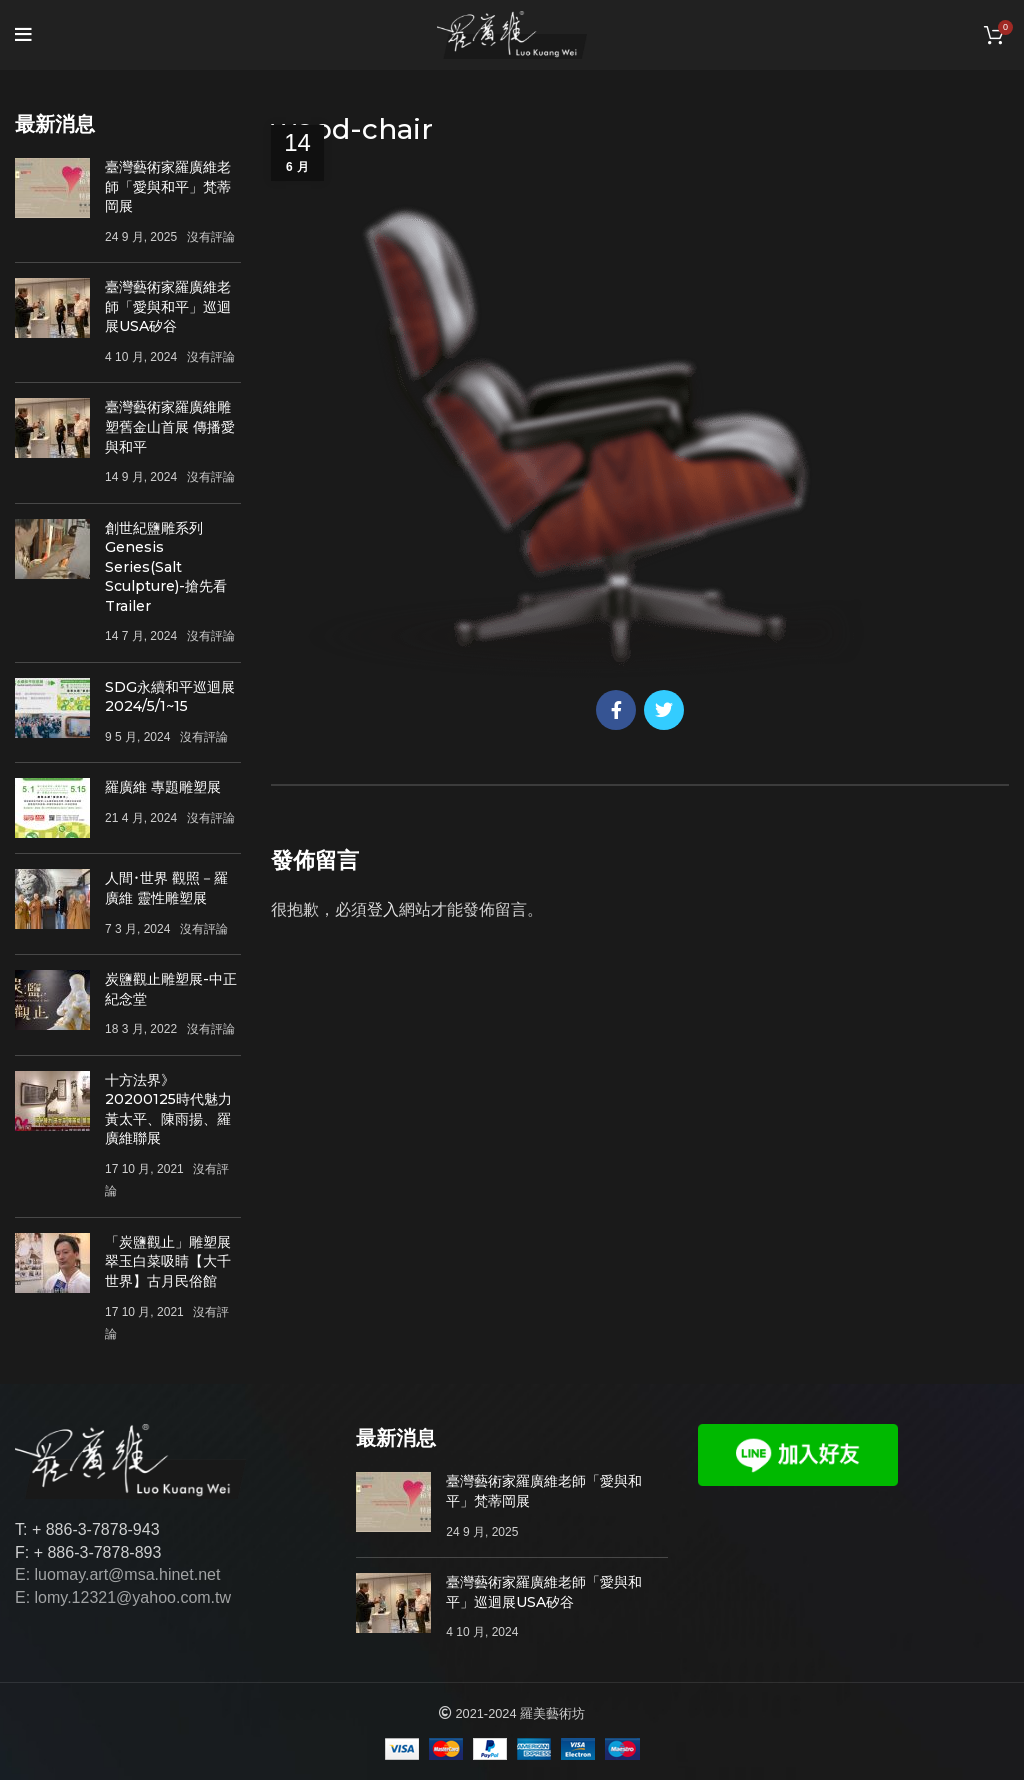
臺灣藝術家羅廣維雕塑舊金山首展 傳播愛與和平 (170, 426)
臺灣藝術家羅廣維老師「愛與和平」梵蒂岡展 (168, 186)
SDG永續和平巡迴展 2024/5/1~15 (170, 697)
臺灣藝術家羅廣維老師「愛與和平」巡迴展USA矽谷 (168, 306)
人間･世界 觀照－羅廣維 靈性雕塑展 (166, 888)
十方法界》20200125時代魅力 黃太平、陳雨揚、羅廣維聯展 (168, 1109)
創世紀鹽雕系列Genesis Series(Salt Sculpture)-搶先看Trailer (166, 567)
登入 (383, 909)
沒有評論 (211, 237)
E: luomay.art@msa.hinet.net (117, 1574)
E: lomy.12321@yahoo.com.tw (123, 1597)
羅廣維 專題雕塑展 (163, 787)
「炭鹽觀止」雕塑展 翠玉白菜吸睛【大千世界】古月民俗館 (168, 1261)
